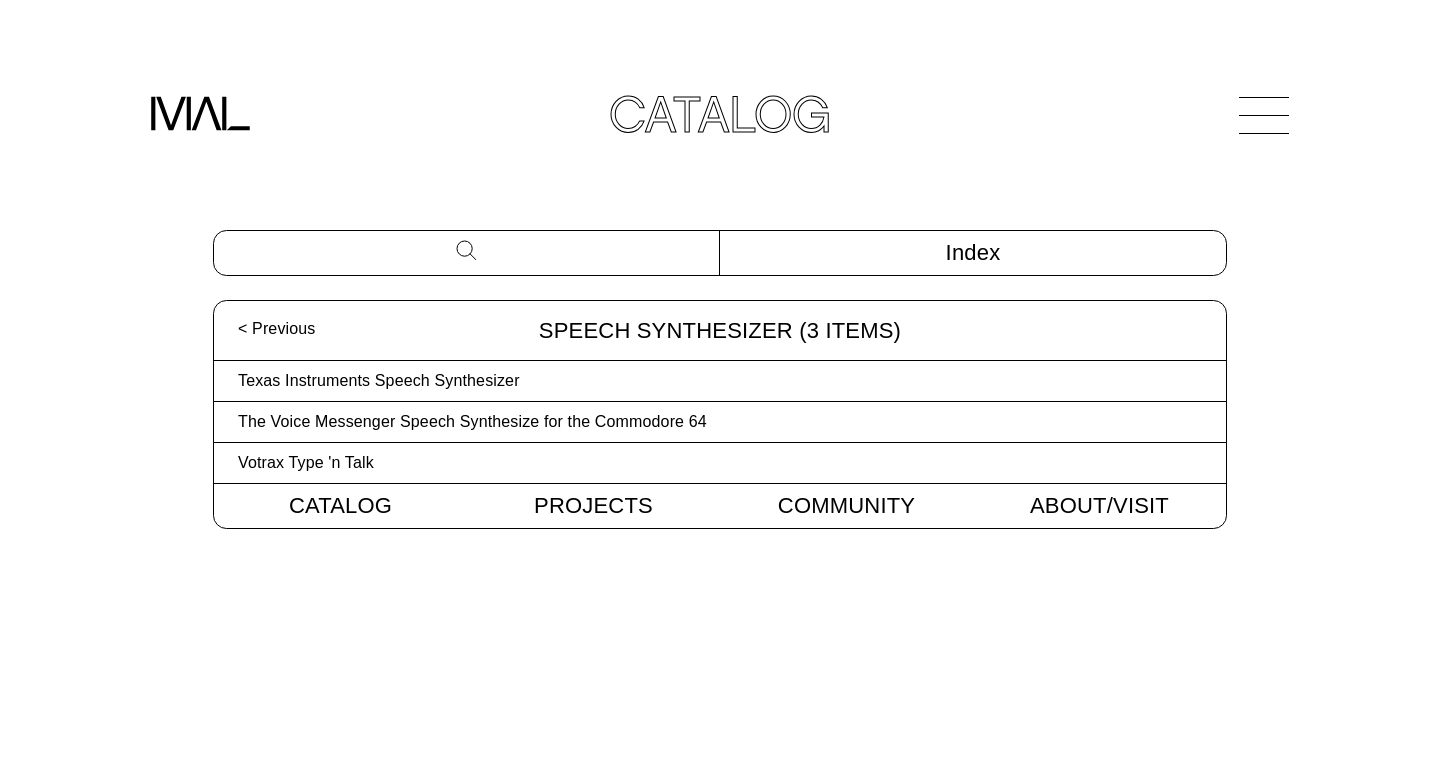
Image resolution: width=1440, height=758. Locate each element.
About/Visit (1099, 505)
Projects (593, 505)
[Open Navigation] (1264, 115)
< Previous (276, 328)
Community (846, 505)
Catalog (340, 505)
